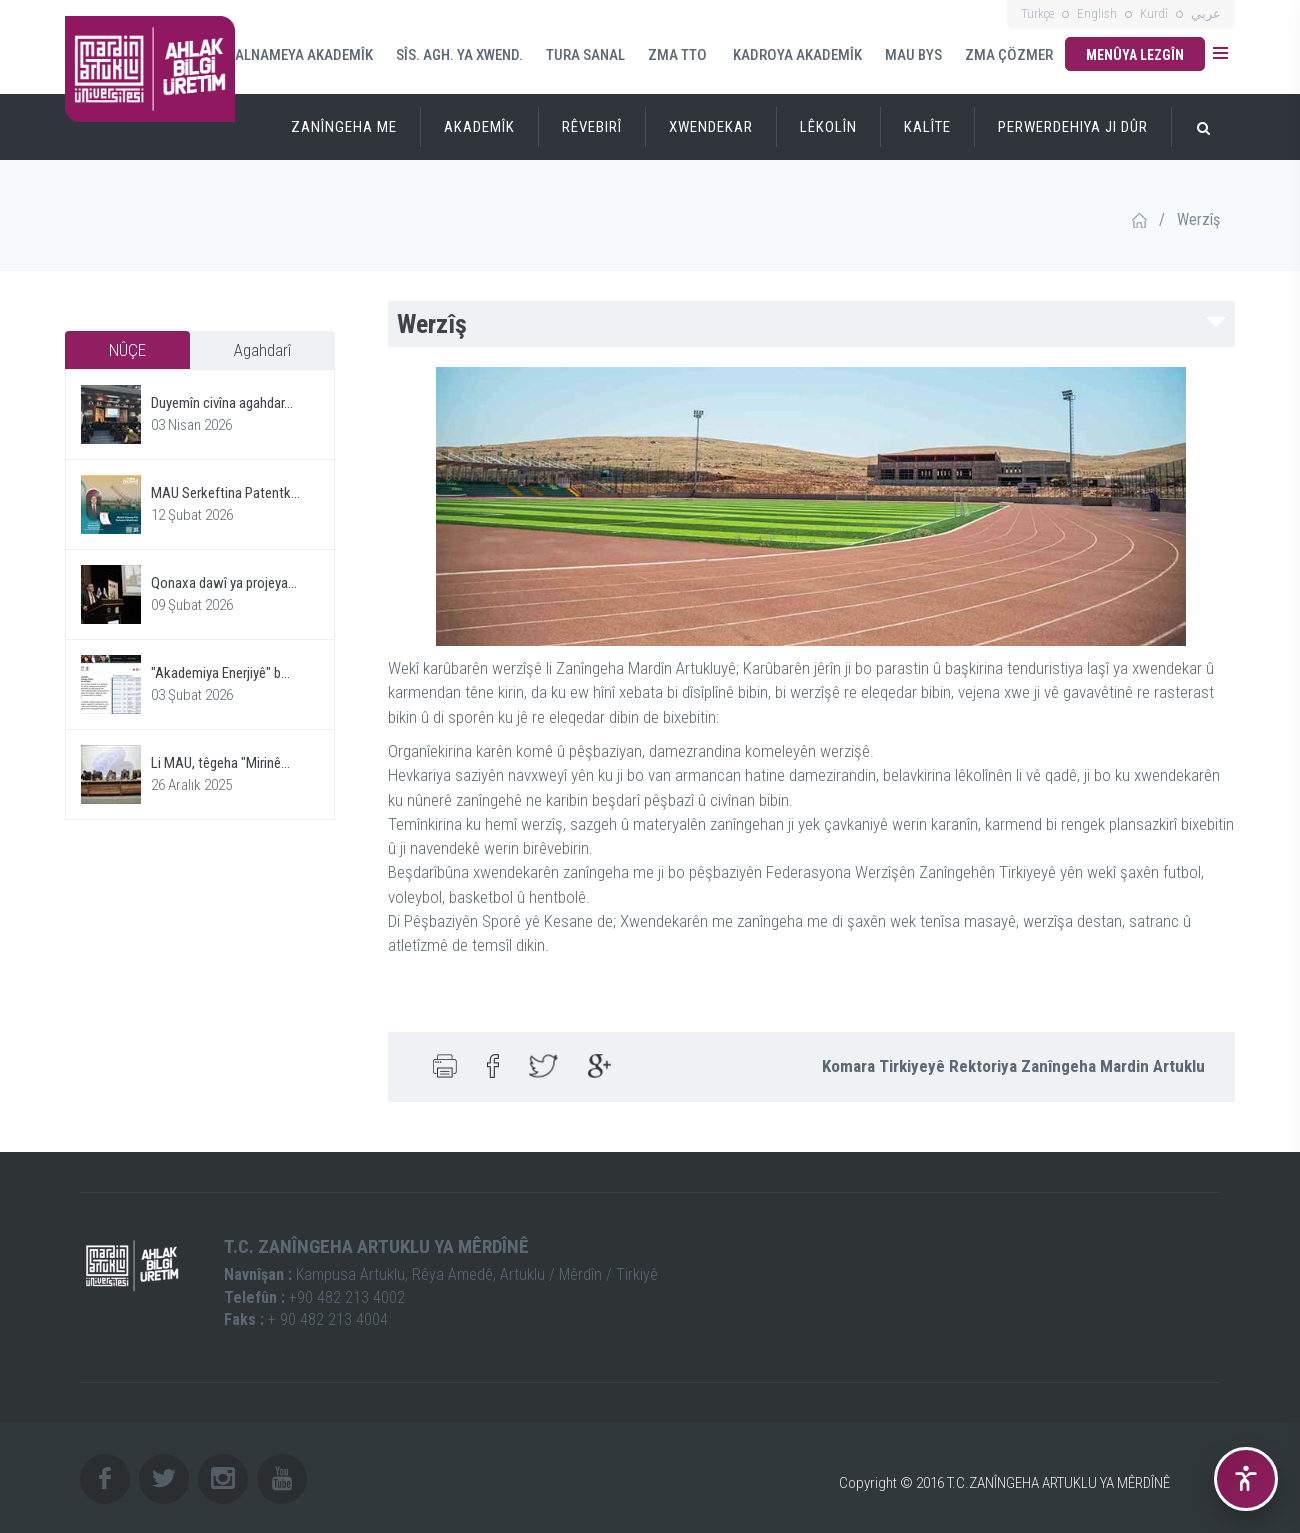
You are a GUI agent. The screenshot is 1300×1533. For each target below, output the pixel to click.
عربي (1206, 13)
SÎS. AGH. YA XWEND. (459, 55)
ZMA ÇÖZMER (1009, 55)
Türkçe (1037, 13)
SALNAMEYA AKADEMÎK (300, 55)
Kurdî (1154, 13)
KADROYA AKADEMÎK (796, 55)
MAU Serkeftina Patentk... (225, 493)
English (1097, 13)
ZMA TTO (677, 55)
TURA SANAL (585, 55)
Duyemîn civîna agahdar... (222, 403)
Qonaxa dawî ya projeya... (224, 583)
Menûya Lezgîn (1135, 55)
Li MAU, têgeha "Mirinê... (220, 763)
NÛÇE (127, 350)
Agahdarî (262, 350)
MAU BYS (913, 55)
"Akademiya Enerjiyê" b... (220, 673)
